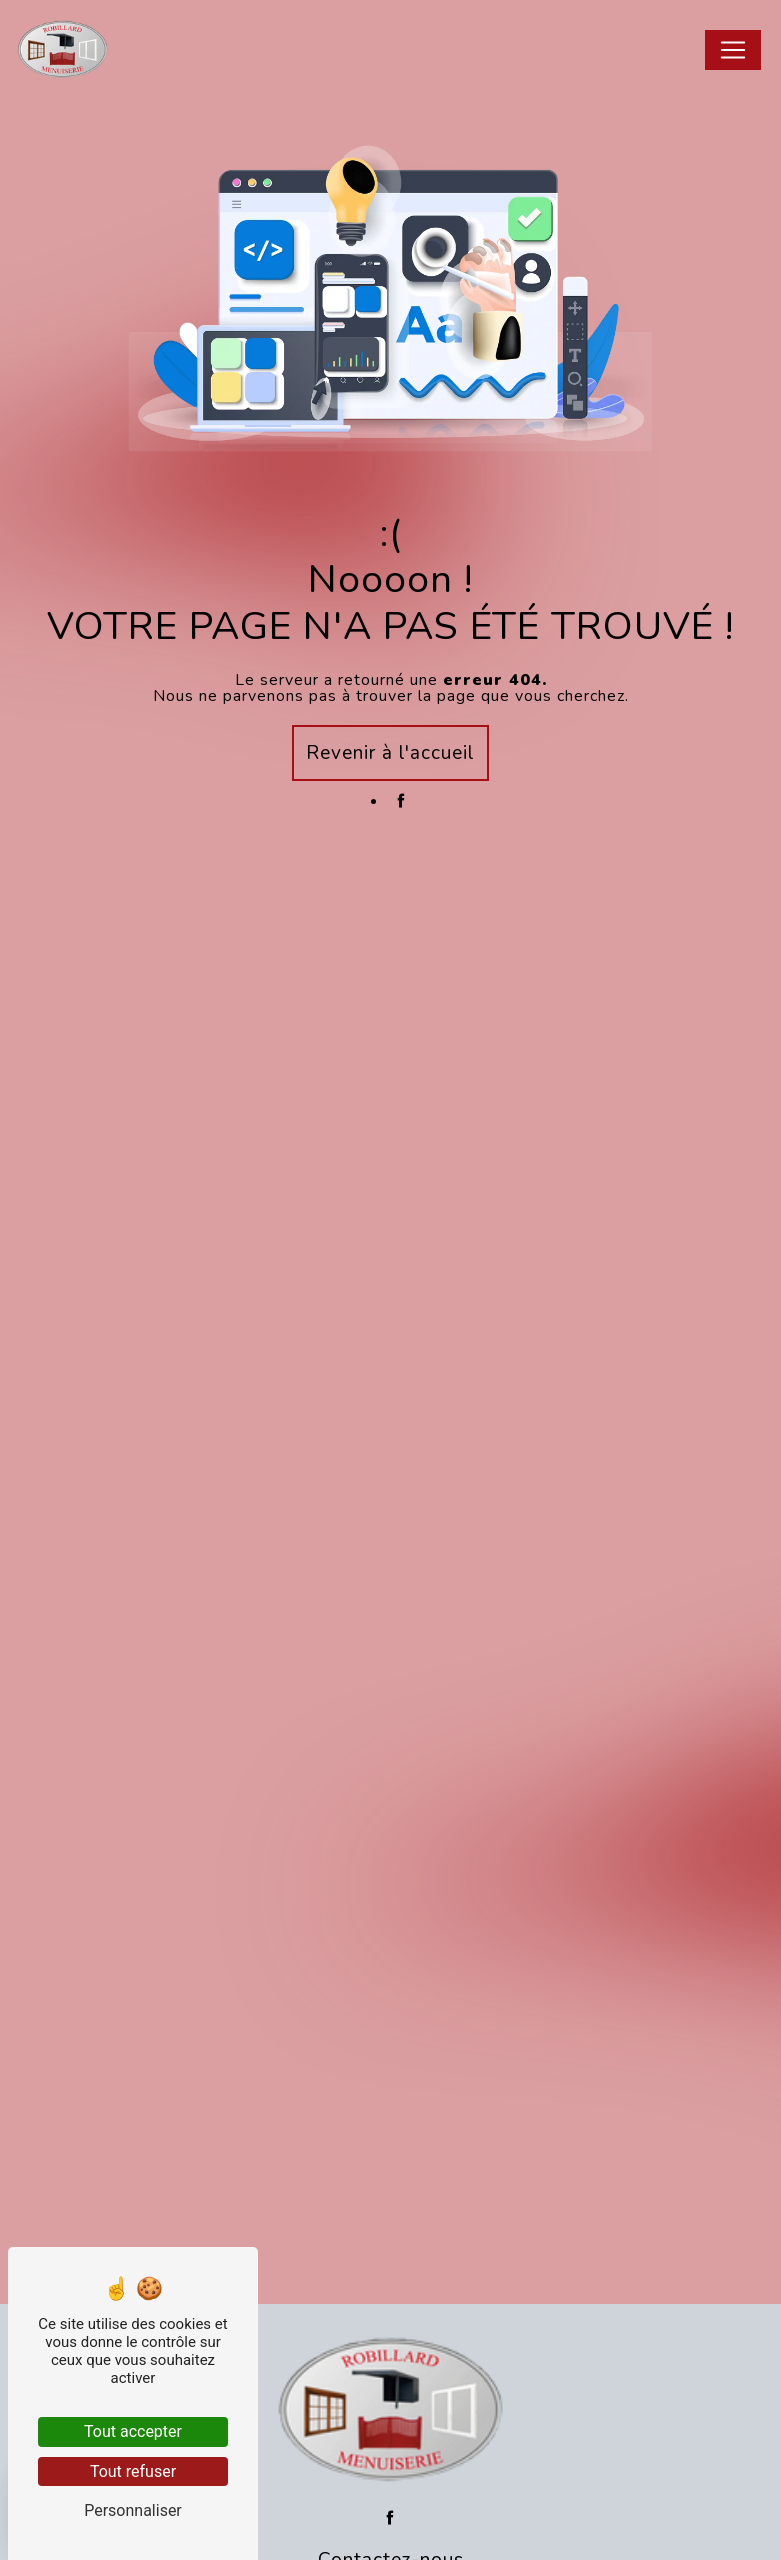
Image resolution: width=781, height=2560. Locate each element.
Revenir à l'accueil (390, 753)
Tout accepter (133, 2431)
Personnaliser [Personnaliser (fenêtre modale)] (133, 2510)
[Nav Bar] (733, 50)
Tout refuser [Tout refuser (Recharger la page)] (133, 2471)
